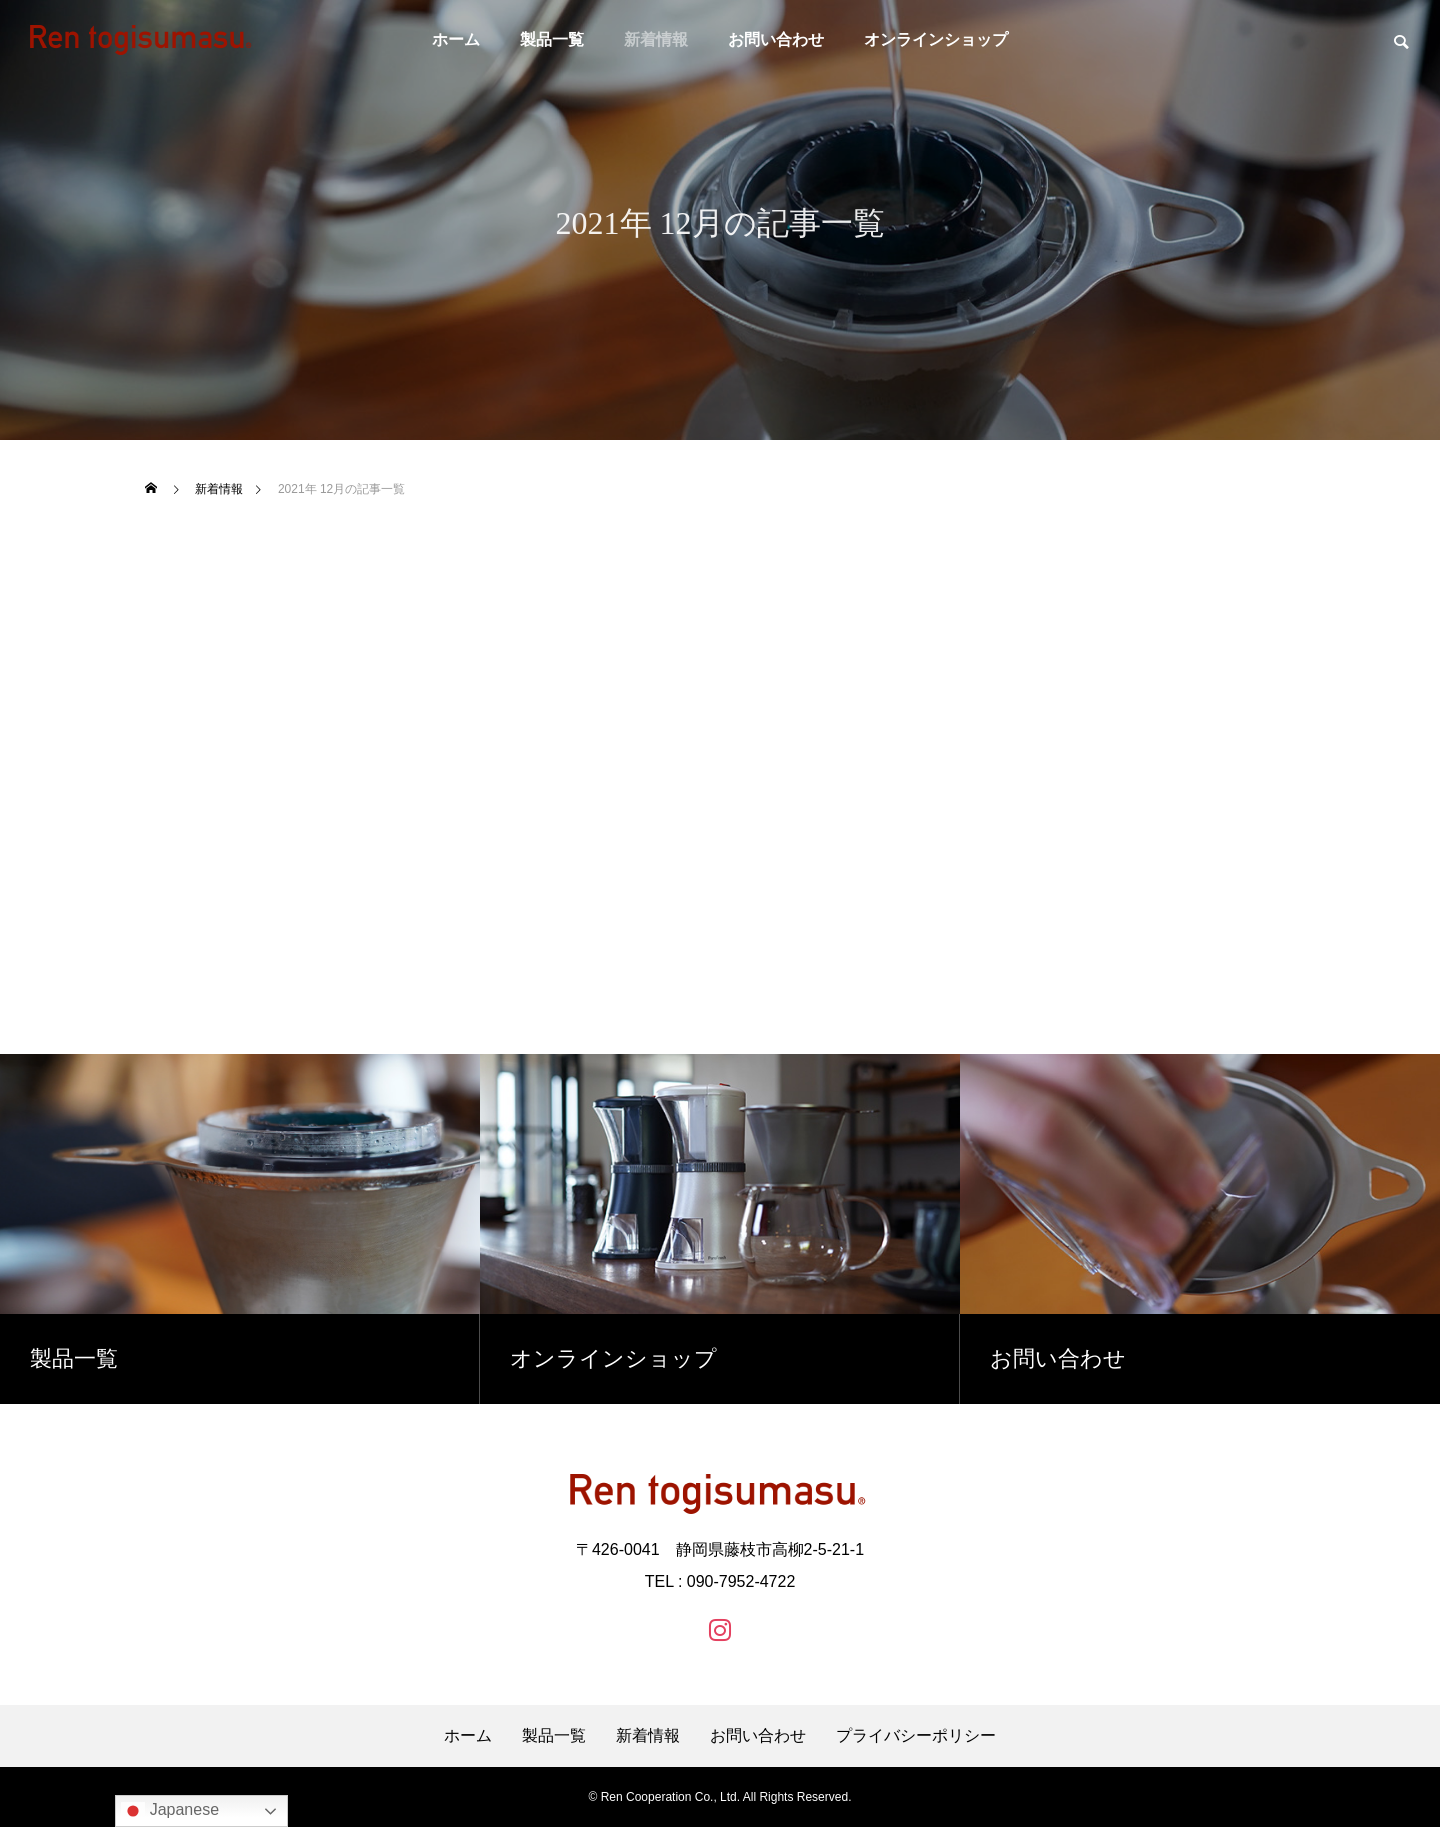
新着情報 (656, 39)
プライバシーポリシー (916, 1736)
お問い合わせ (776, 39)
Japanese (170, 1811)
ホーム (456, 39)
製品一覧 (552, 39)
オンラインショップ (936, 39)
